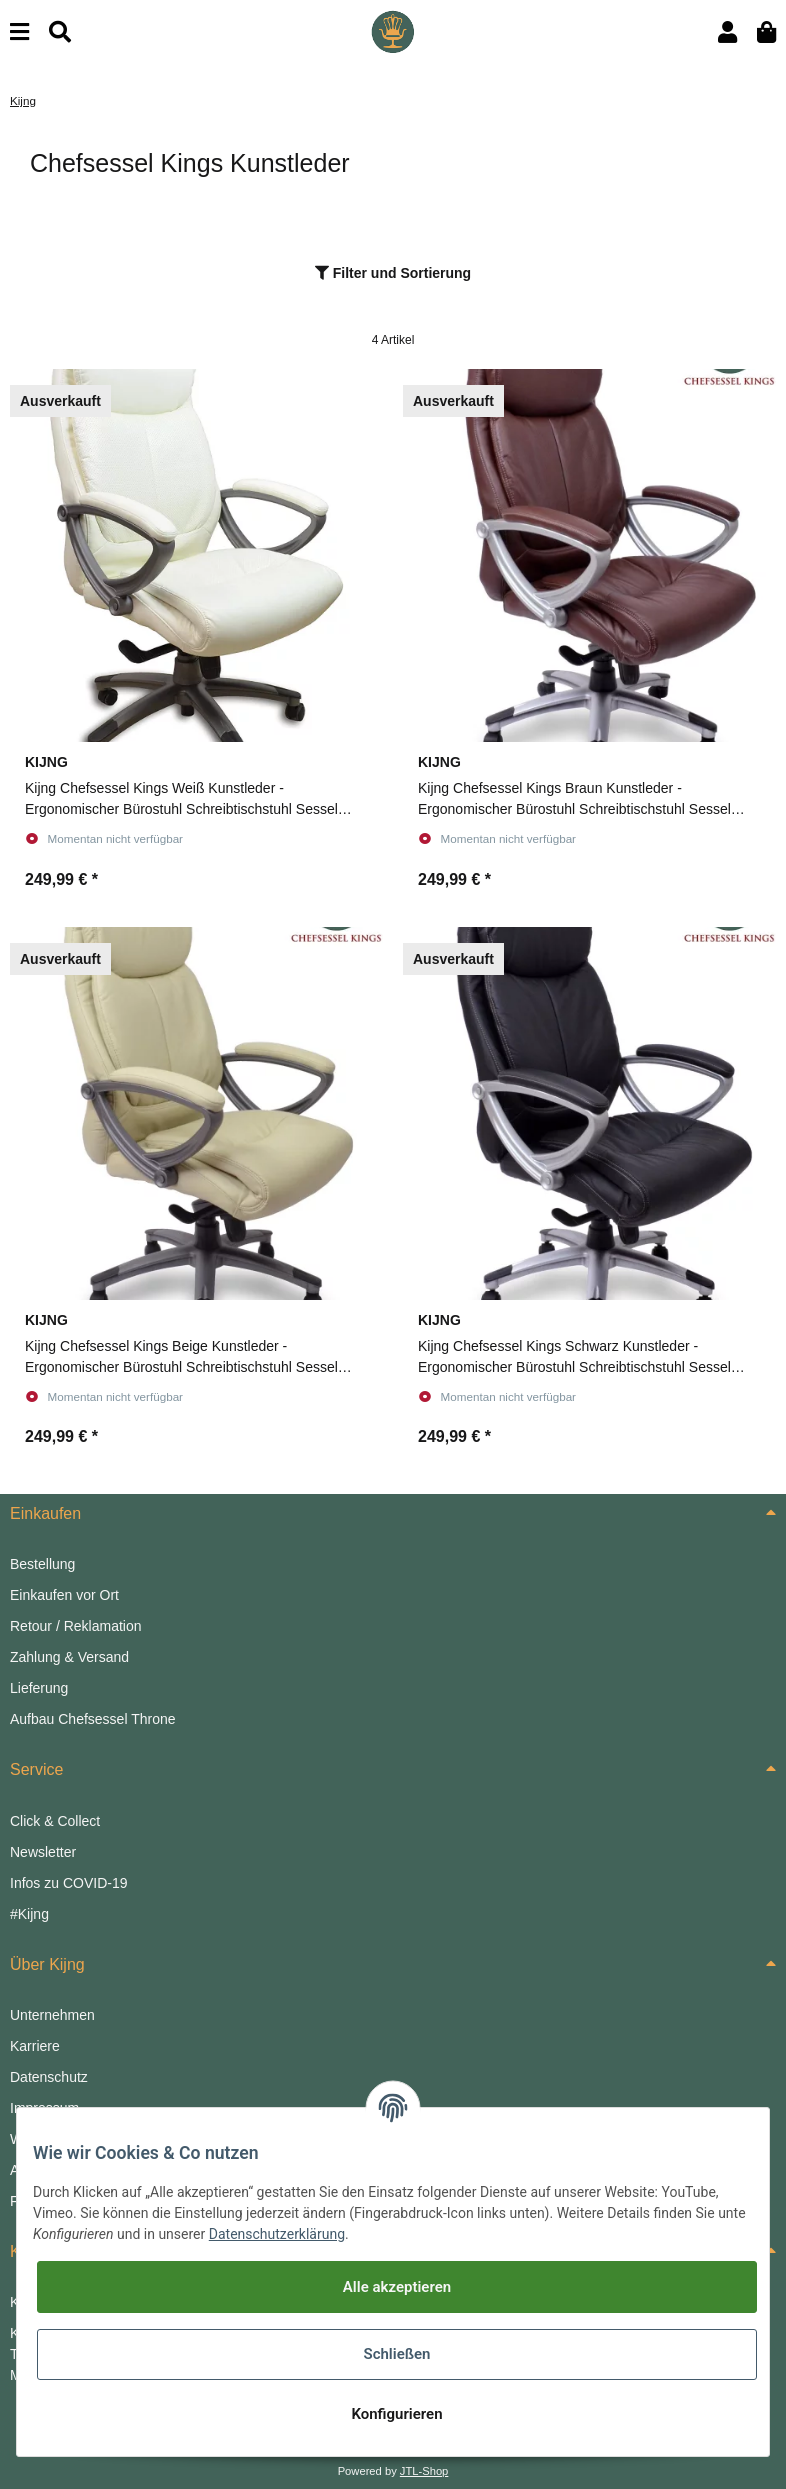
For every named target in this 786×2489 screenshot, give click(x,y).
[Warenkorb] (766, 32)
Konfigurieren (396, 2414)
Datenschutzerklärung (277, 2234)
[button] (727, 32)
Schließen (396, 2354)
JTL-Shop (424, 2471)
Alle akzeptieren (397, 2287)
